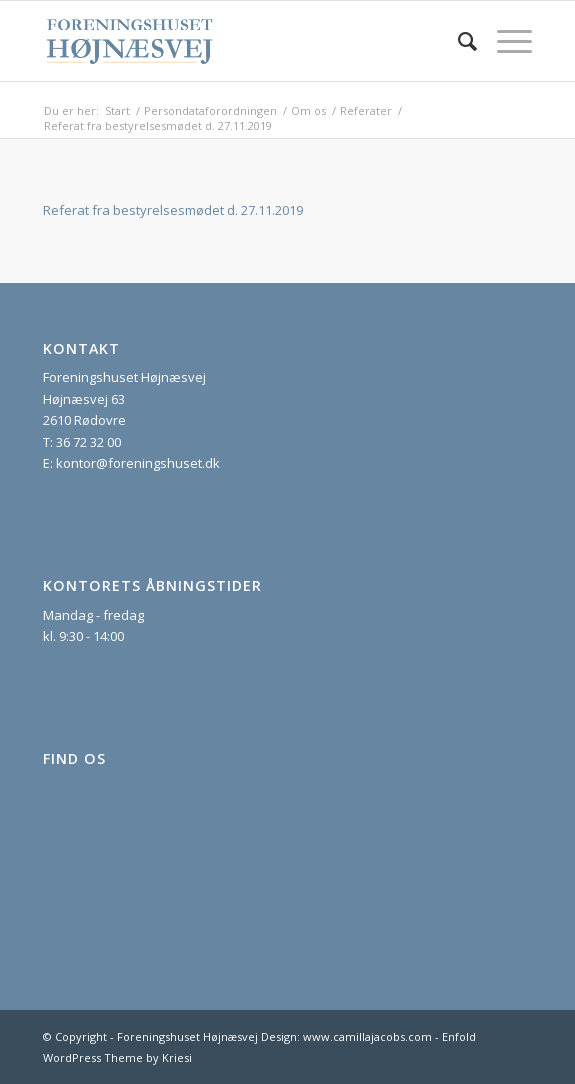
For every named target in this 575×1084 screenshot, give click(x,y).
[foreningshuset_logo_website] (238, 41)
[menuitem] (457, 41)
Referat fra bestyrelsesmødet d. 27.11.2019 (173, 210)
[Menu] (504, 41)
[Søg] (457, 41)
